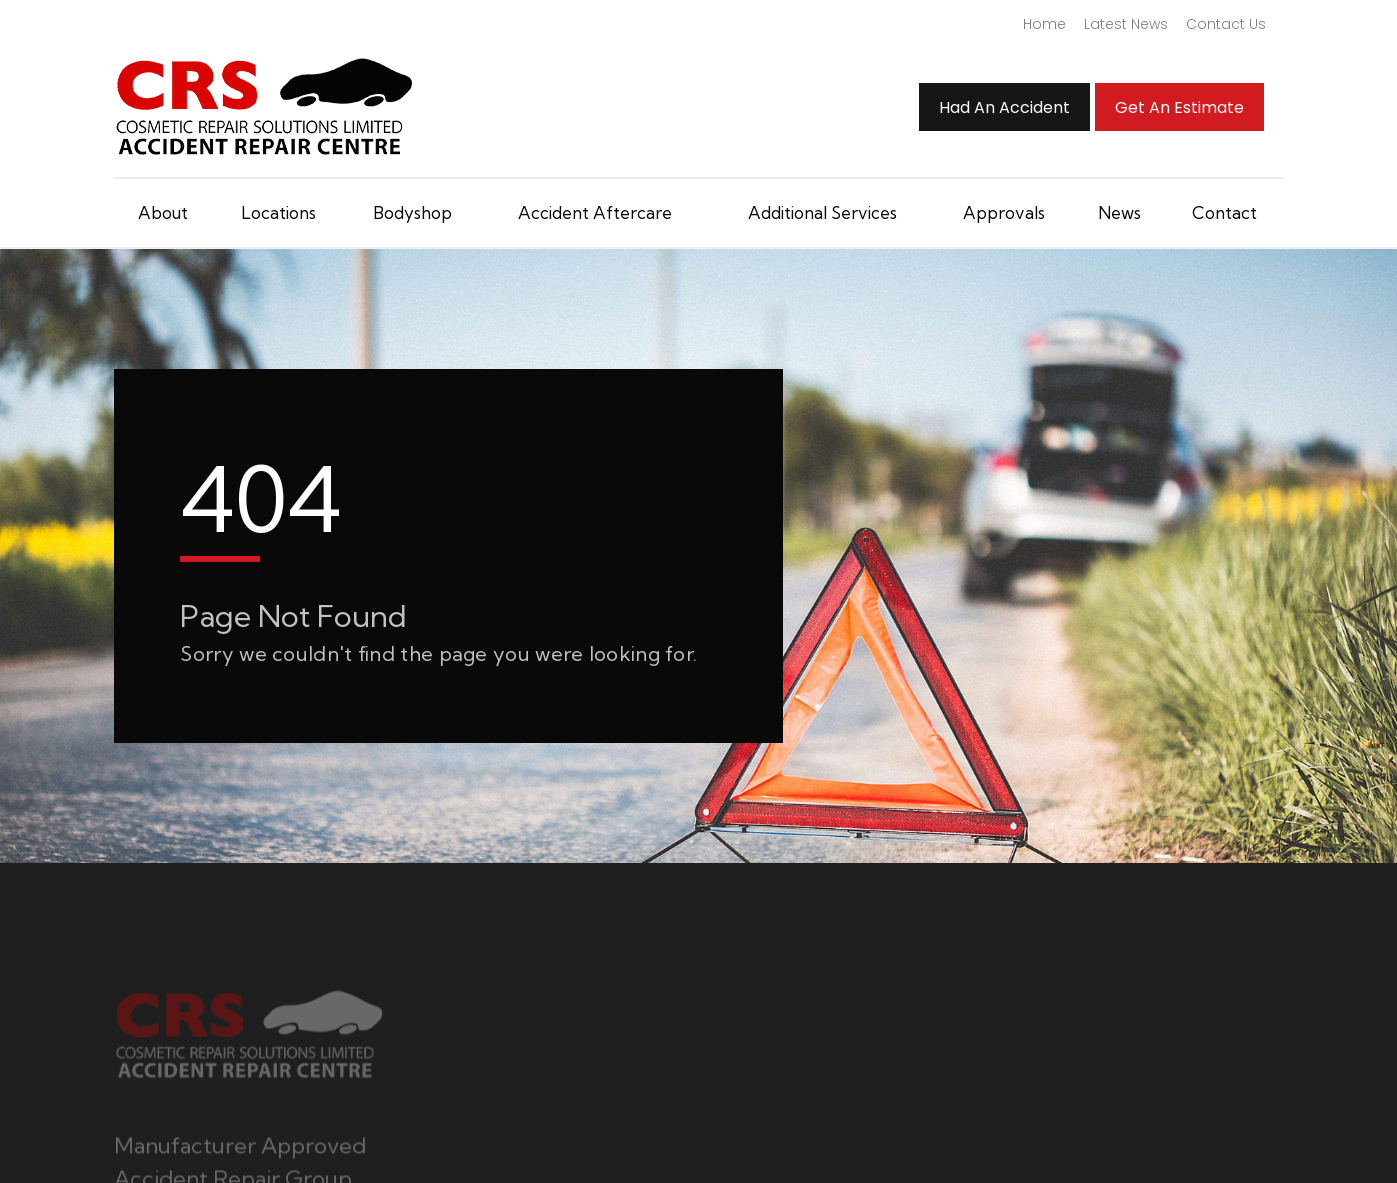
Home (1044, 24)
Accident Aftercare (595, 212)
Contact (1224, 212)
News (1119, 212)
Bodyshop (412, 212)
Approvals (1004, 212)
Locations (278, 212)
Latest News (1126, 24)
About (163, 212)
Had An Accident (1004, 107)
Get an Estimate (1179, 107)
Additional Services (822, 212)
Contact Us (1226, 24)
